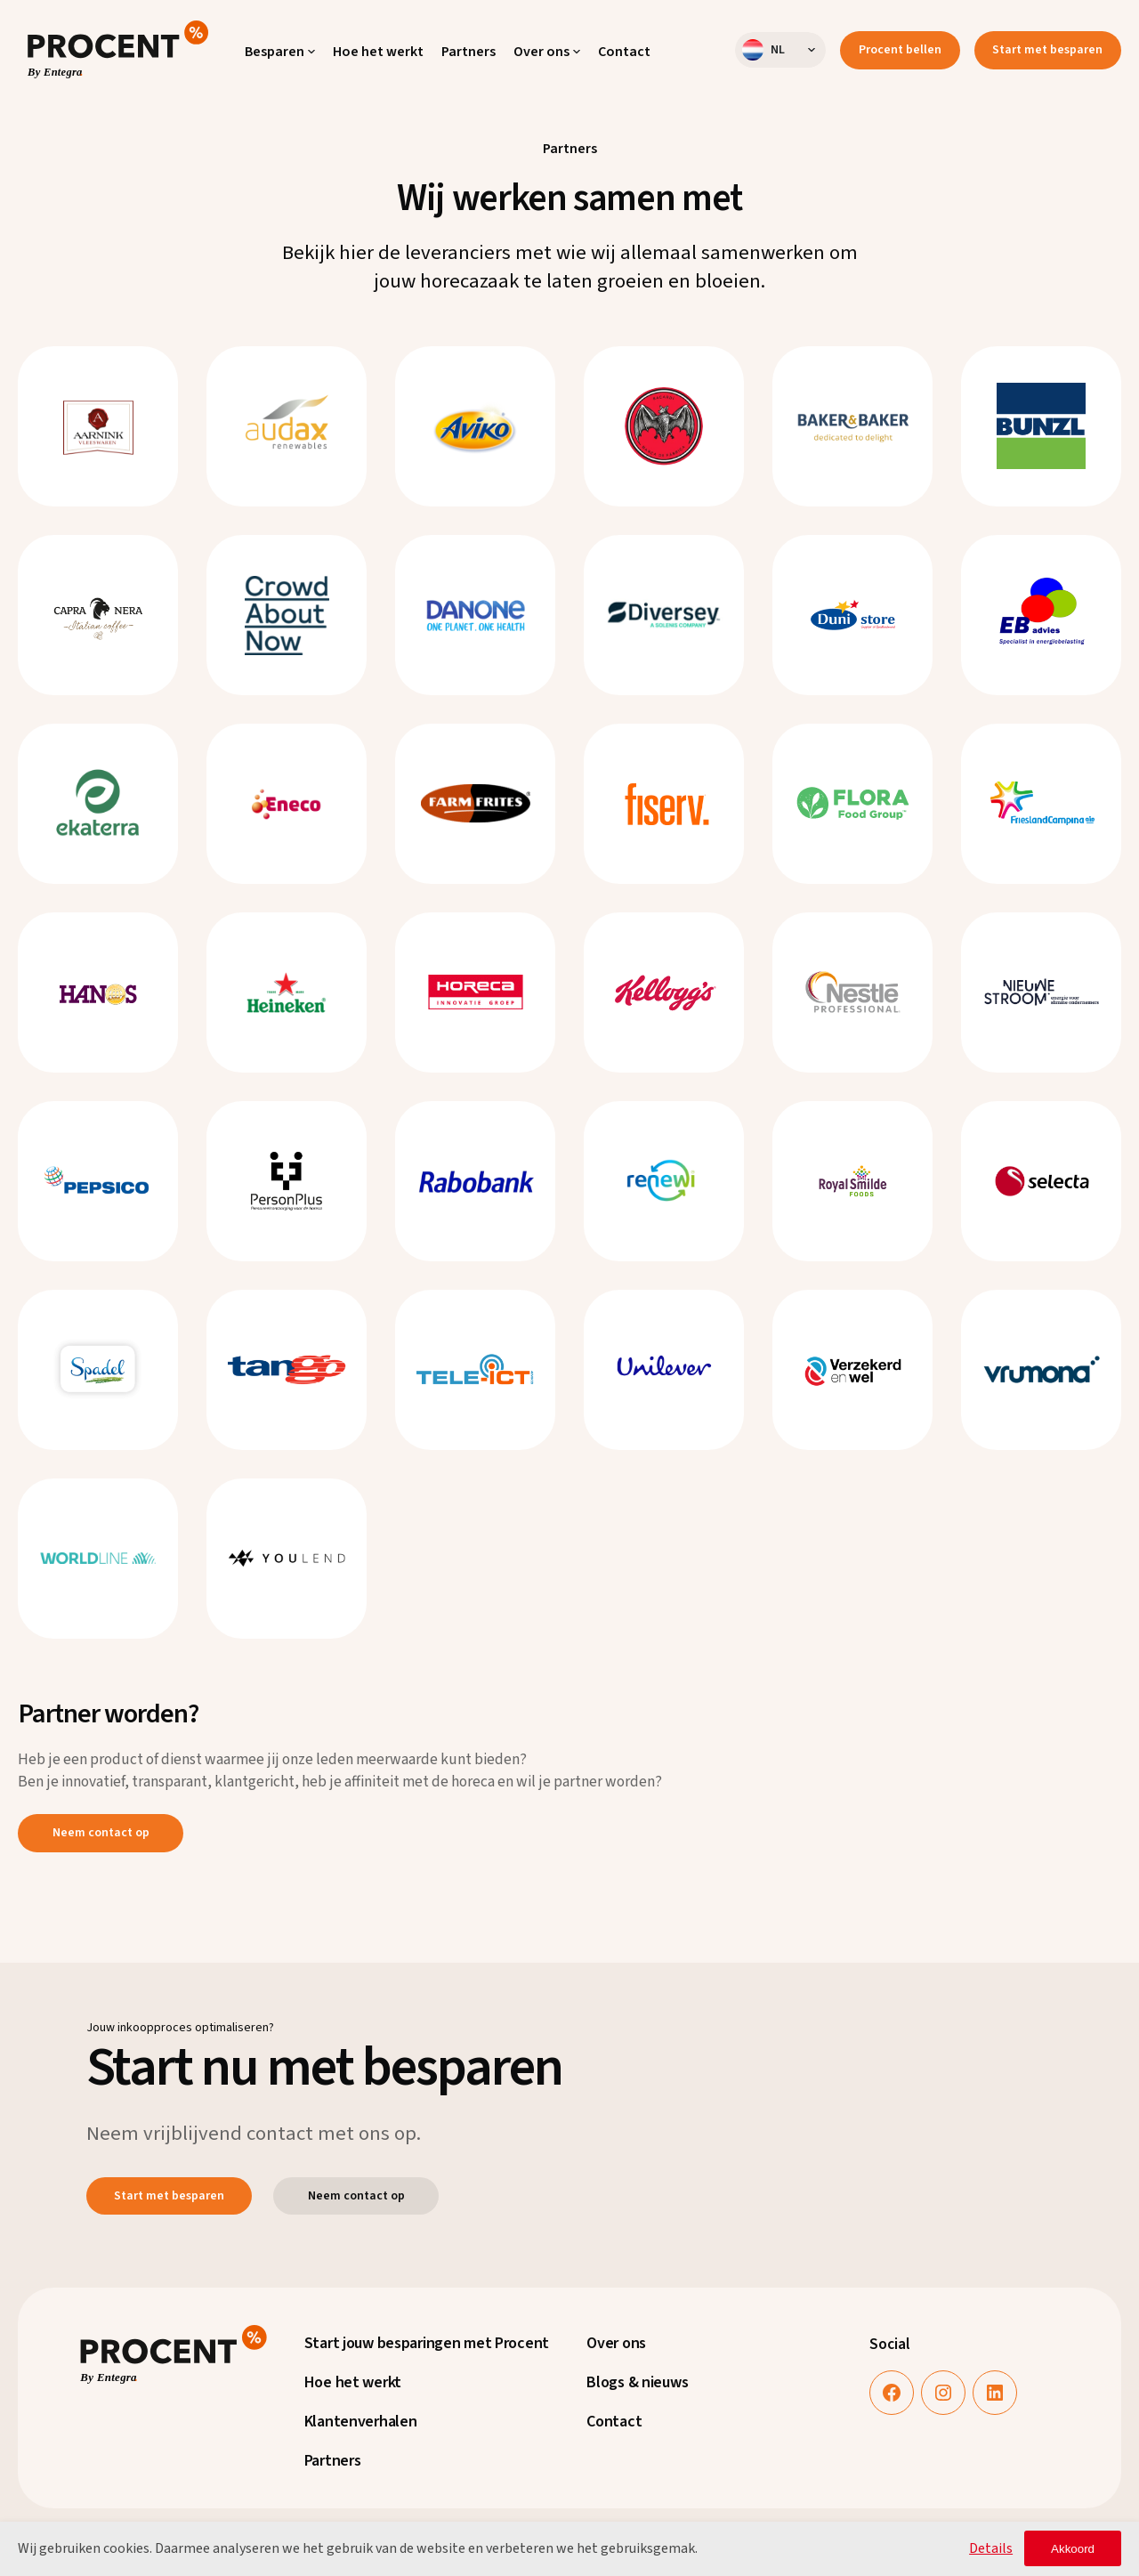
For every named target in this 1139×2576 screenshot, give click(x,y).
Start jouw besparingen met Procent (426, 2343)
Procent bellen (900, 50)
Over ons (616, 2343)
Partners (332, 2461)
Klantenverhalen (360, 2421)
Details (991, 2548)
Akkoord (1073, 2549)
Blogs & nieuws (637, 2382)
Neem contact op (101, 1833)
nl (763, 50)
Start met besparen (1047, 50)
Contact (614, 2421)
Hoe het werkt (352, 2382)
